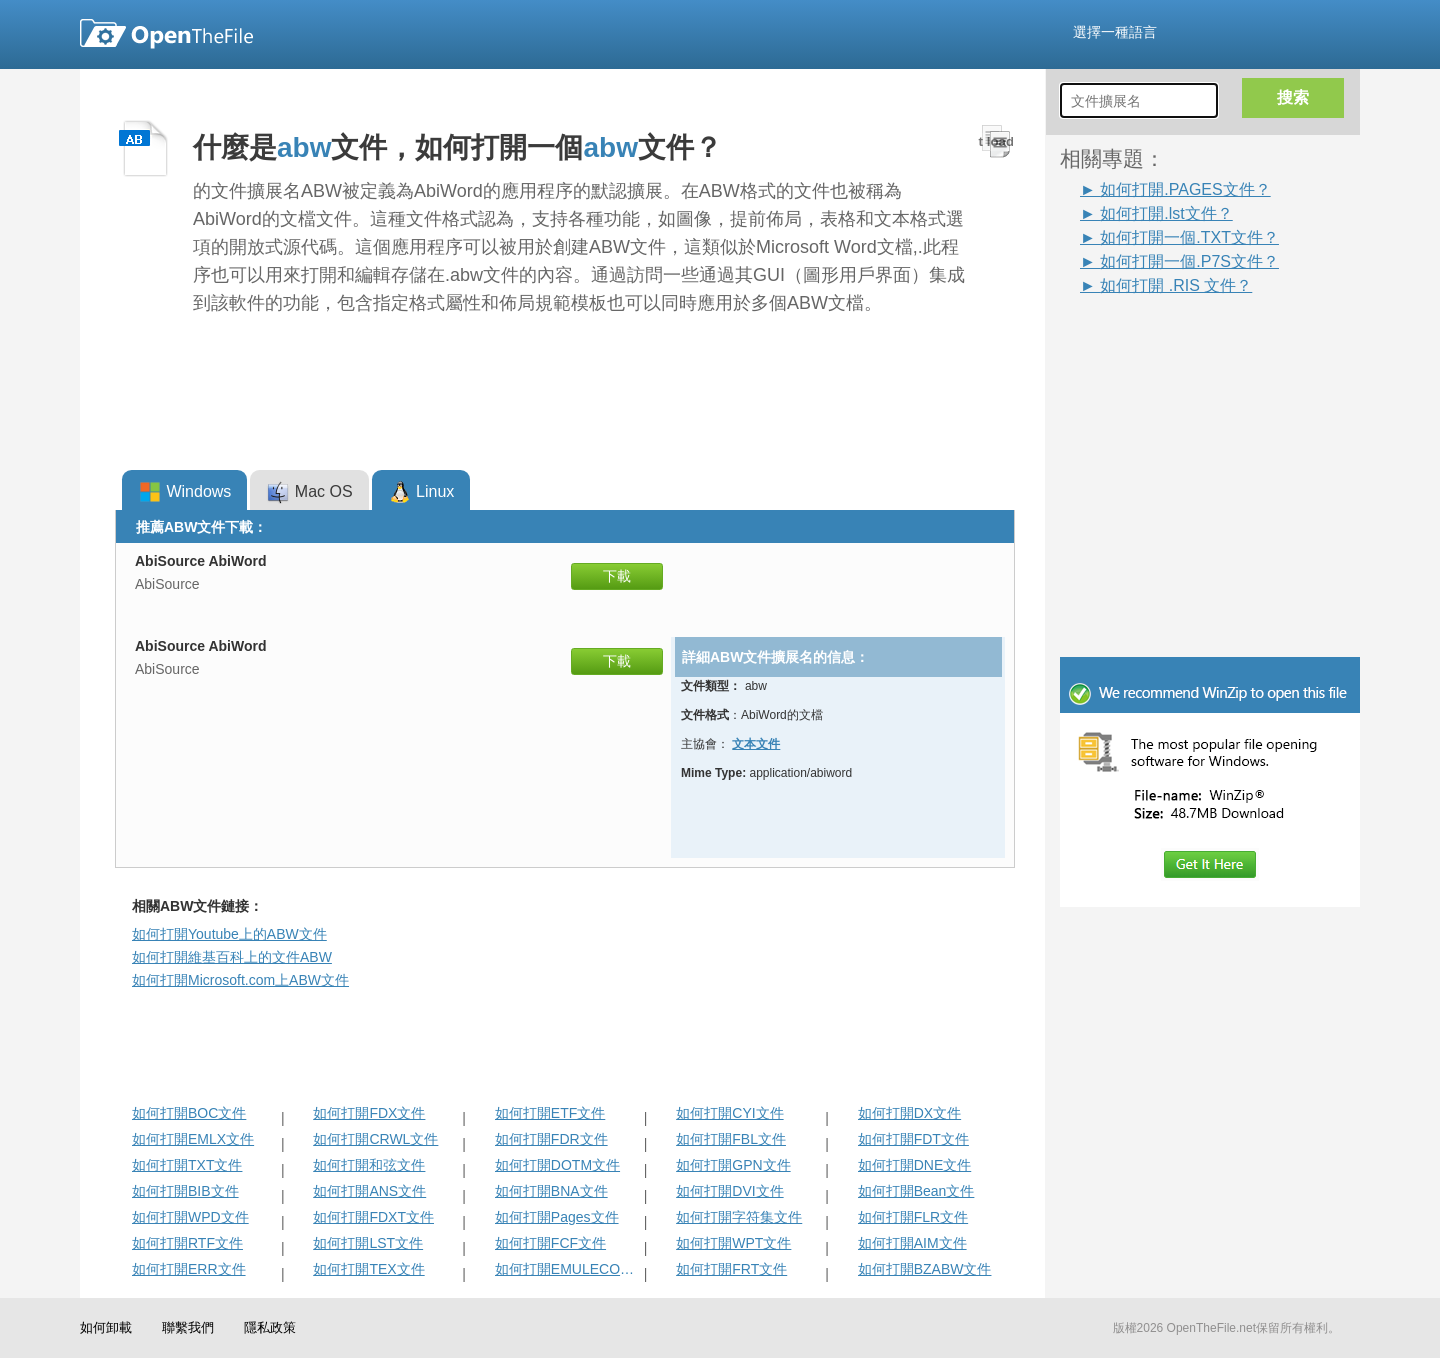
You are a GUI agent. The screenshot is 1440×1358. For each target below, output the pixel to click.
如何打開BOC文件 (189, 1113)
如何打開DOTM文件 (557, 1165)
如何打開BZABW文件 (925, 1269)
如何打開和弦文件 (369, 1165)
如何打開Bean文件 (916, 1191)
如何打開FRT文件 (731, 1269)
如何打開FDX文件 (369, 1113)
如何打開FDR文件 (551, 1139)
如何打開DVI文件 (729, 1191)
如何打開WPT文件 (733, 1243)
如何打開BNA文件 (551, 1191)
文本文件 (756, 744)
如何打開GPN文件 (733, 1165)
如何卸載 (106, 1327)
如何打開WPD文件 (190, 1217)
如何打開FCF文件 (550, 1243)
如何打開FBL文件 (731, 1139)
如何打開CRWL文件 (375, 1139)
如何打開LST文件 (368, 1243)
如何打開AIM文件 (912, 1243)
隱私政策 (270, 1327)
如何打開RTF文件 (187, 1243)
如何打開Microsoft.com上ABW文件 (240, 980)
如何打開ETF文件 (550, 1113)
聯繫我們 (188, 1327)
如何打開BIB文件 (185, 1191)
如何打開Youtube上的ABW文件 (229, 934)
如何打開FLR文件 (913, 1217)
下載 (617, 576)
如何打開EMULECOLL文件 (567, 1269)
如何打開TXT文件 (187, 1165)
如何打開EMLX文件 (193, 1139)
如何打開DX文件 (909, 1113)
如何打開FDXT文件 (373, 1217)
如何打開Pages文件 (557, 1217)
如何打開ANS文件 (369, 1191)
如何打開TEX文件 (368, 1269)
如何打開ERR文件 (189, 1269)
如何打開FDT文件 (913, 1139)
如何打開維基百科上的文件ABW (232, 957)
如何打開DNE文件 (915, 1165)
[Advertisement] (1180, 342)
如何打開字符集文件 (739, 1217)
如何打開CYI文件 (729, 1113)
